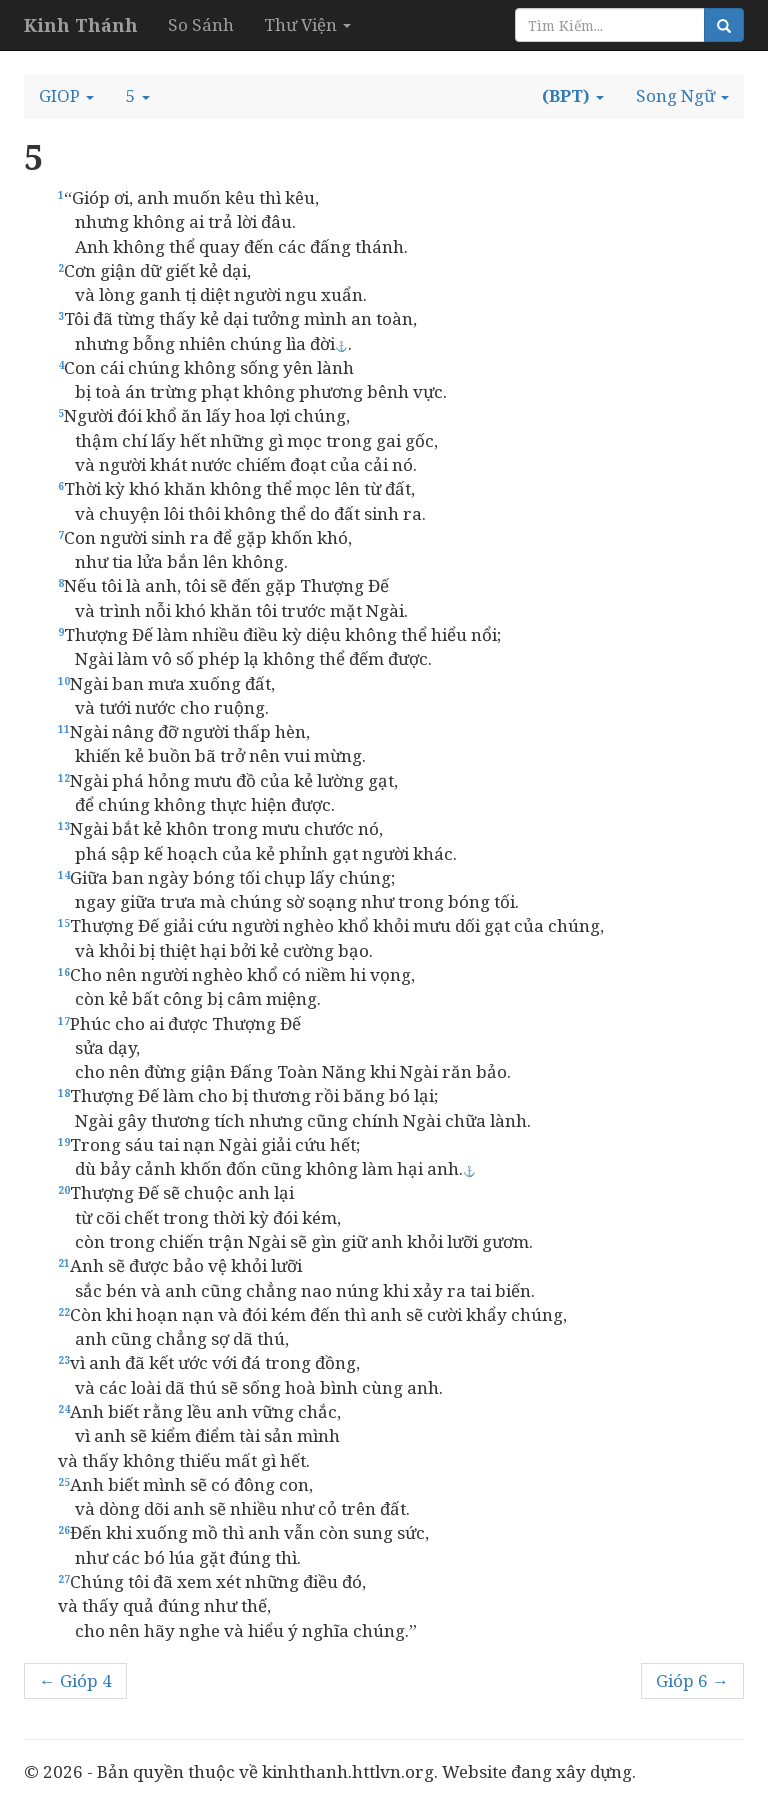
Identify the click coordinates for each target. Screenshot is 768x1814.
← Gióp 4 (75, 1680)
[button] (66, 96)
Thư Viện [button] (307, 24)
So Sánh (201, 24)
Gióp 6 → (692, 1680)
